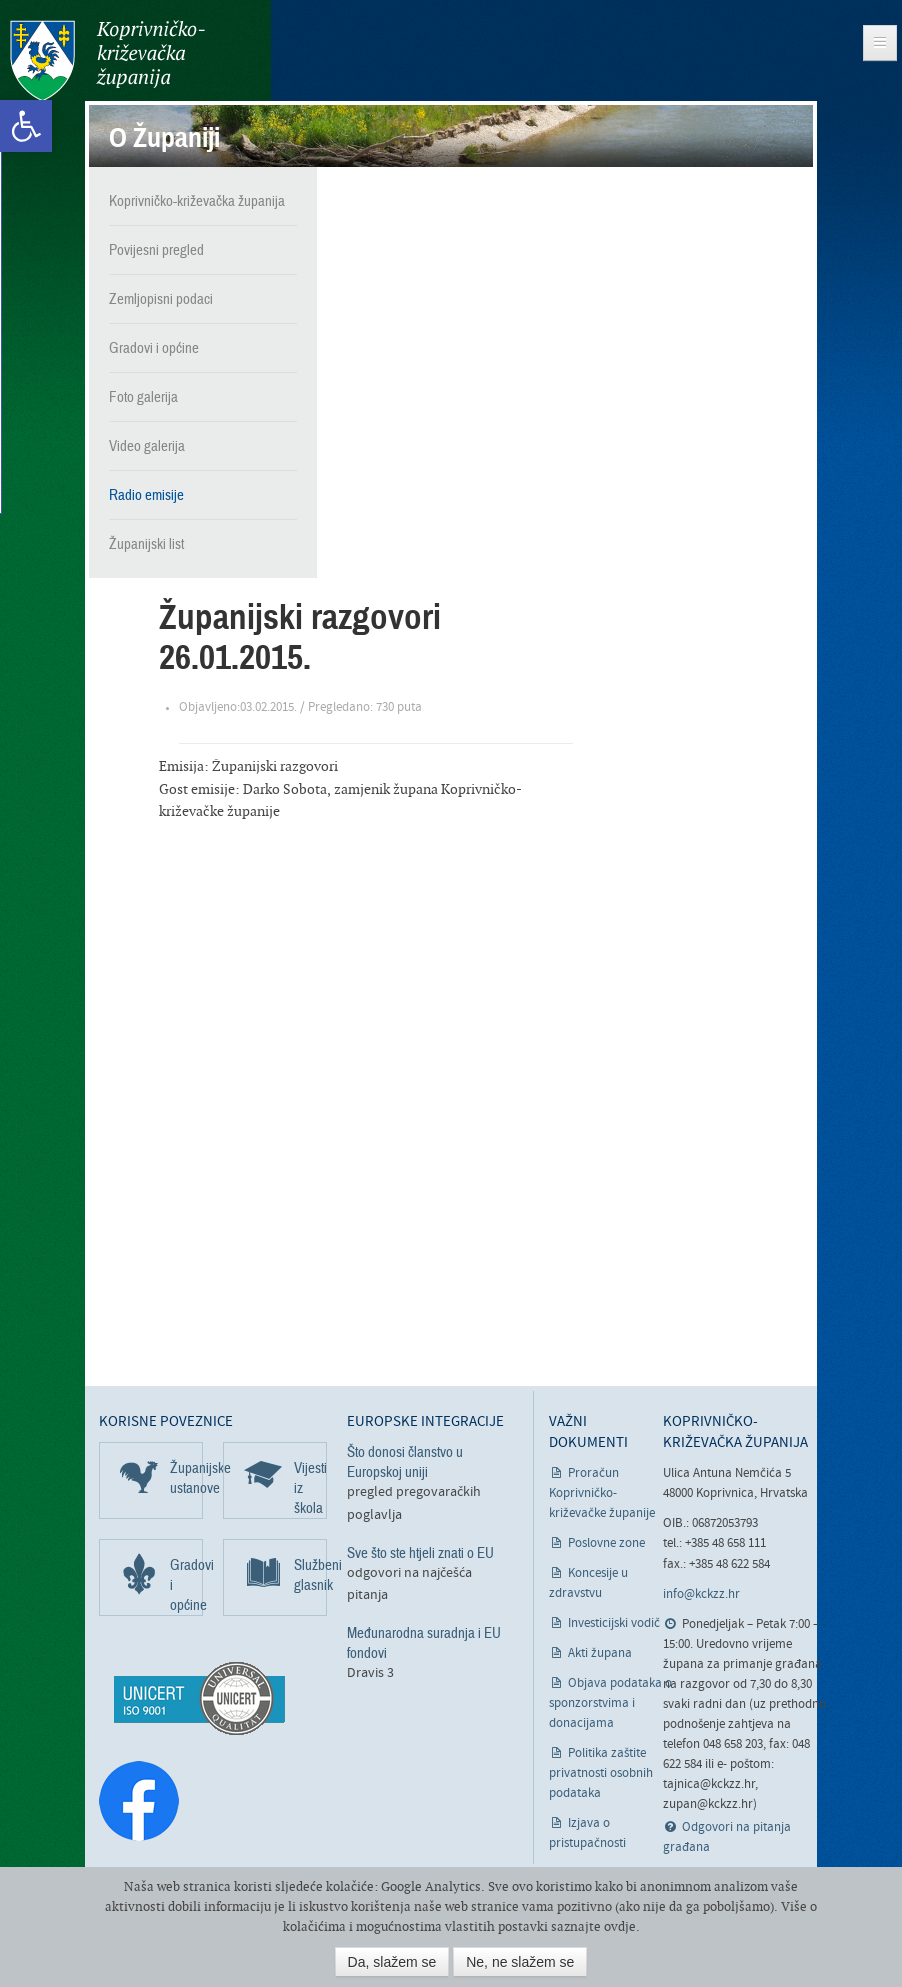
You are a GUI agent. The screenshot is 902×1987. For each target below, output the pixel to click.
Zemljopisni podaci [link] (161, 299)
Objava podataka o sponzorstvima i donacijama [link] (610, 1703)
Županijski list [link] (146, 544)
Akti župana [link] (600, 1653)
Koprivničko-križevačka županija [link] (107, 60)
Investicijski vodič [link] (614, 1623)
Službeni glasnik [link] (310, 1575)
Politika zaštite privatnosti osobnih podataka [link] (601, 1773)
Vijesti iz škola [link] (310, 1488)
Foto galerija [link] (143, 397)
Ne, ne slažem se (520, 1962)
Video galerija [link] (147, 446)
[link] (26, 126)
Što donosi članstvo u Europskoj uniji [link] (405, 1462)
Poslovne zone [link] (606, 1543)
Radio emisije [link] (146, 495)
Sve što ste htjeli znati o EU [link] (420, 1553)
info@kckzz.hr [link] (701, 1594)
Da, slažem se (392, 1962)
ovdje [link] (620, 1926)
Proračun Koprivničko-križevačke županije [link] (602, 1493)
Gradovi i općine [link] (154, 348)
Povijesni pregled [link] (156, 250)
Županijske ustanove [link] (186, 1478)
